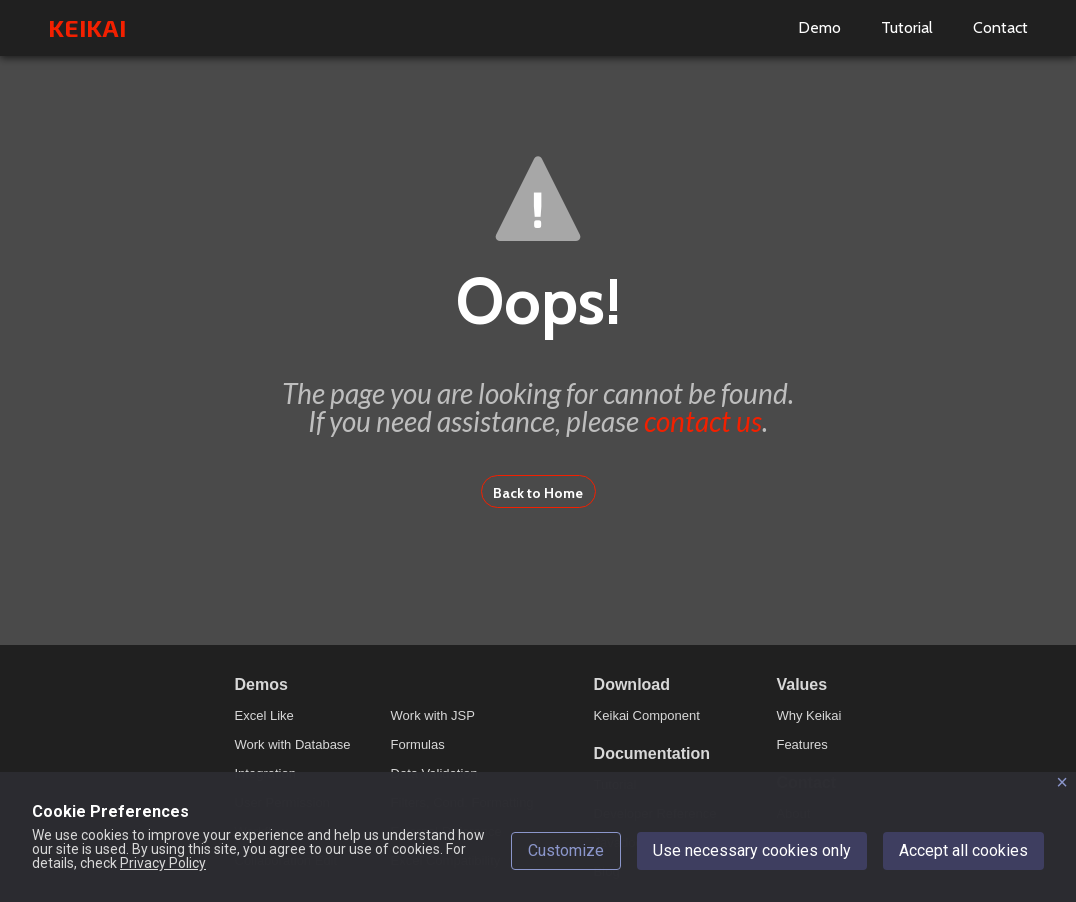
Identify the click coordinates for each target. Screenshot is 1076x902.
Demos (261, 684)
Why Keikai (808, 715)
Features (801, 744)
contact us (703, 421)
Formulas (418, 744)
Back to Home (538, 493)
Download (632, 684)
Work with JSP (433, 715)
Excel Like (264, 715)
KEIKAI (87, 27)
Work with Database (293, 744)
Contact (1000, 27)
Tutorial (907, 27)
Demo (819, 27)
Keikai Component (647, 715)
